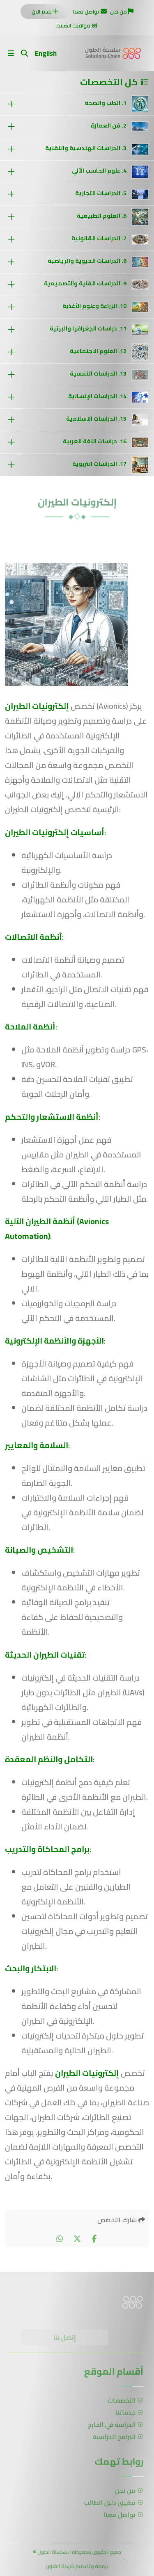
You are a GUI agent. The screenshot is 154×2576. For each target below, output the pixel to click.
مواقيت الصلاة (77, 25)
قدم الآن (45, 11)
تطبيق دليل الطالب (110, 2502)
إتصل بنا (66, 2339)
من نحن (121, 11)
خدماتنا (124, 2413)
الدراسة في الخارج (111, 2424)
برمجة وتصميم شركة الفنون (77, 2567)
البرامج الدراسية (114, 2435)
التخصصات (121, 2402)
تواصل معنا (90, 11)
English (46, 53)
